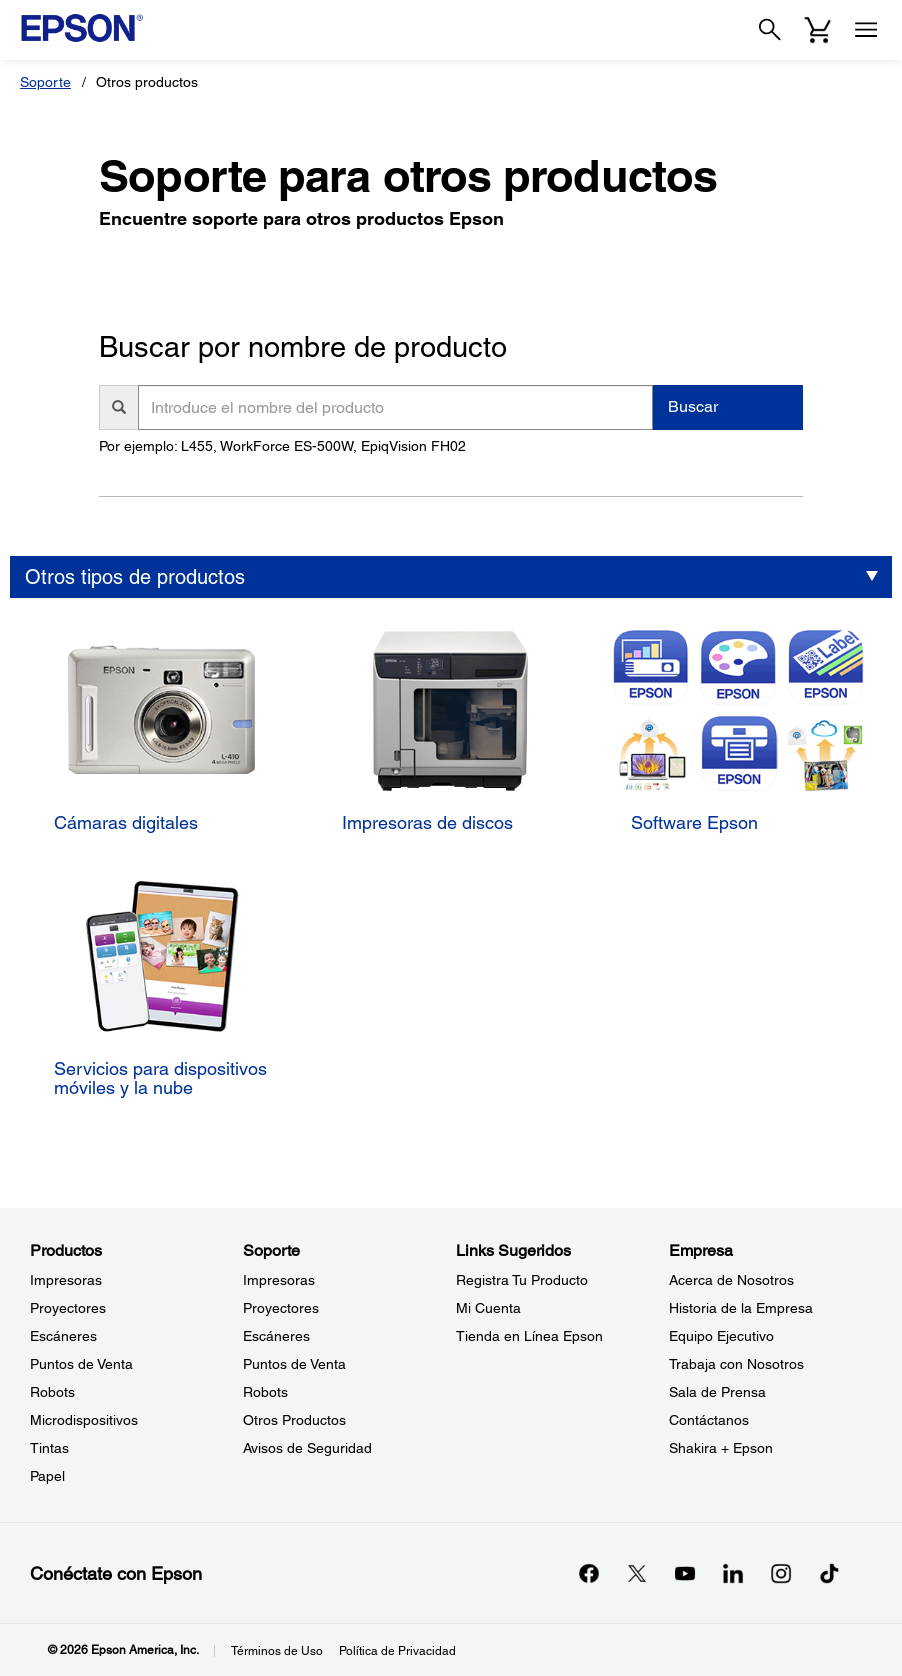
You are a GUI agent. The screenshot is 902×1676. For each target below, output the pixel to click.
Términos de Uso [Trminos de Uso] (277, 1651)
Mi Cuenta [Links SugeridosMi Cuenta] (488, 1308)
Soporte (45, 82)
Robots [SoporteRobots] (265, 1392)
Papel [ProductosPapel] (47, 1476)
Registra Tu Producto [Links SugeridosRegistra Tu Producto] (522, 1280)
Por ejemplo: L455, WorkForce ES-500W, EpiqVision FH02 (282, 446)
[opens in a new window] (829, 1573)
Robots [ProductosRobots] (52, 1392)
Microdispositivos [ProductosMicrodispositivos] (84, 1420)
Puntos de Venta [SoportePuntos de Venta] (294, 1364)
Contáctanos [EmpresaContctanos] (709, 1420)
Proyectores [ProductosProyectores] (68, 1308)
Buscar (693, 406)
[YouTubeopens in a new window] (685, 1573)
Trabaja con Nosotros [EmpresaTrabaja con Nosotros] (736, 1364)
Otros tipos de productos (135, 577)
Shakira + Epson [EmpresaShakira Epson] (721, 1448)
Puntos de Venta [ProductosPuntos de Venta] (81, 1364)
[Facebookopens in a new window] (589, 1573)
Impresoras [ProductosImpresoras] (66, 1280)
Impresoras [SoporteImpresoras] (279, 1280)
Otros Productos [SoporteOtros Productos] (294, 1420)
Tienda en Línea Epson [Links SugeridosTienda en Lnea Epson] (529, 1336)
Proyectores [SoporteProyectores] (281, 1308)
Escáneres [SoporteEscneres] (276, 1336)
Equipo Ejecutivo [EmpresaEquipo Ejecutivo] (721, 1336)
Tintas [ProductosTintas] (49, 1448)
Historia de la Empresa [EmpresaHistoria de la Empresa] (741, 1308)
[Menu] (866, 30)
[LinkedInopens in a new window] (733, 1573)
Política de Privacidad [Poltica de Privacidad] (397, 1651)
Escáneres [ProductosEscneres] (63, 1336)
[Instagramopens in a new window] (781, 1573)
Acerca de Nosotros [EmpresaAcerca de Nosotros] (731, 1280)
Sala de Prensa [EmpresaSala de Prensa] (717, 1392)
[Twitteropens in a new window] (637, 1573)
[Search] (770, 30)
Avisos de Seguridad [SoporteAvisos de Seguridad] (307, 1448)
